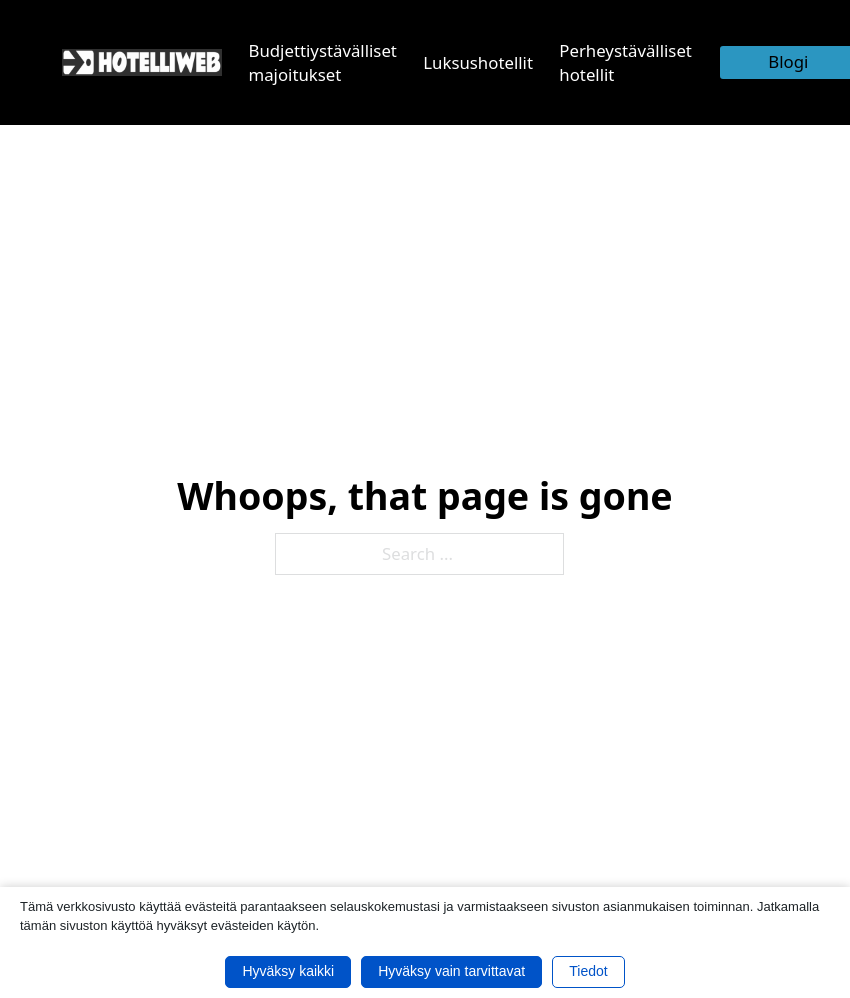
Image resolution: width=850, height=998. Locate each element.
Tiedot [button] (588, 971)
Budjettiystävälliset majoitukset (323, 62)
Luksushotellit (478, 62)
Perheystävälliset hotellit (625, 62)
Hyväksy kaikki (288, 971)
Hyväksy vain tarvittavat (451, 971)
